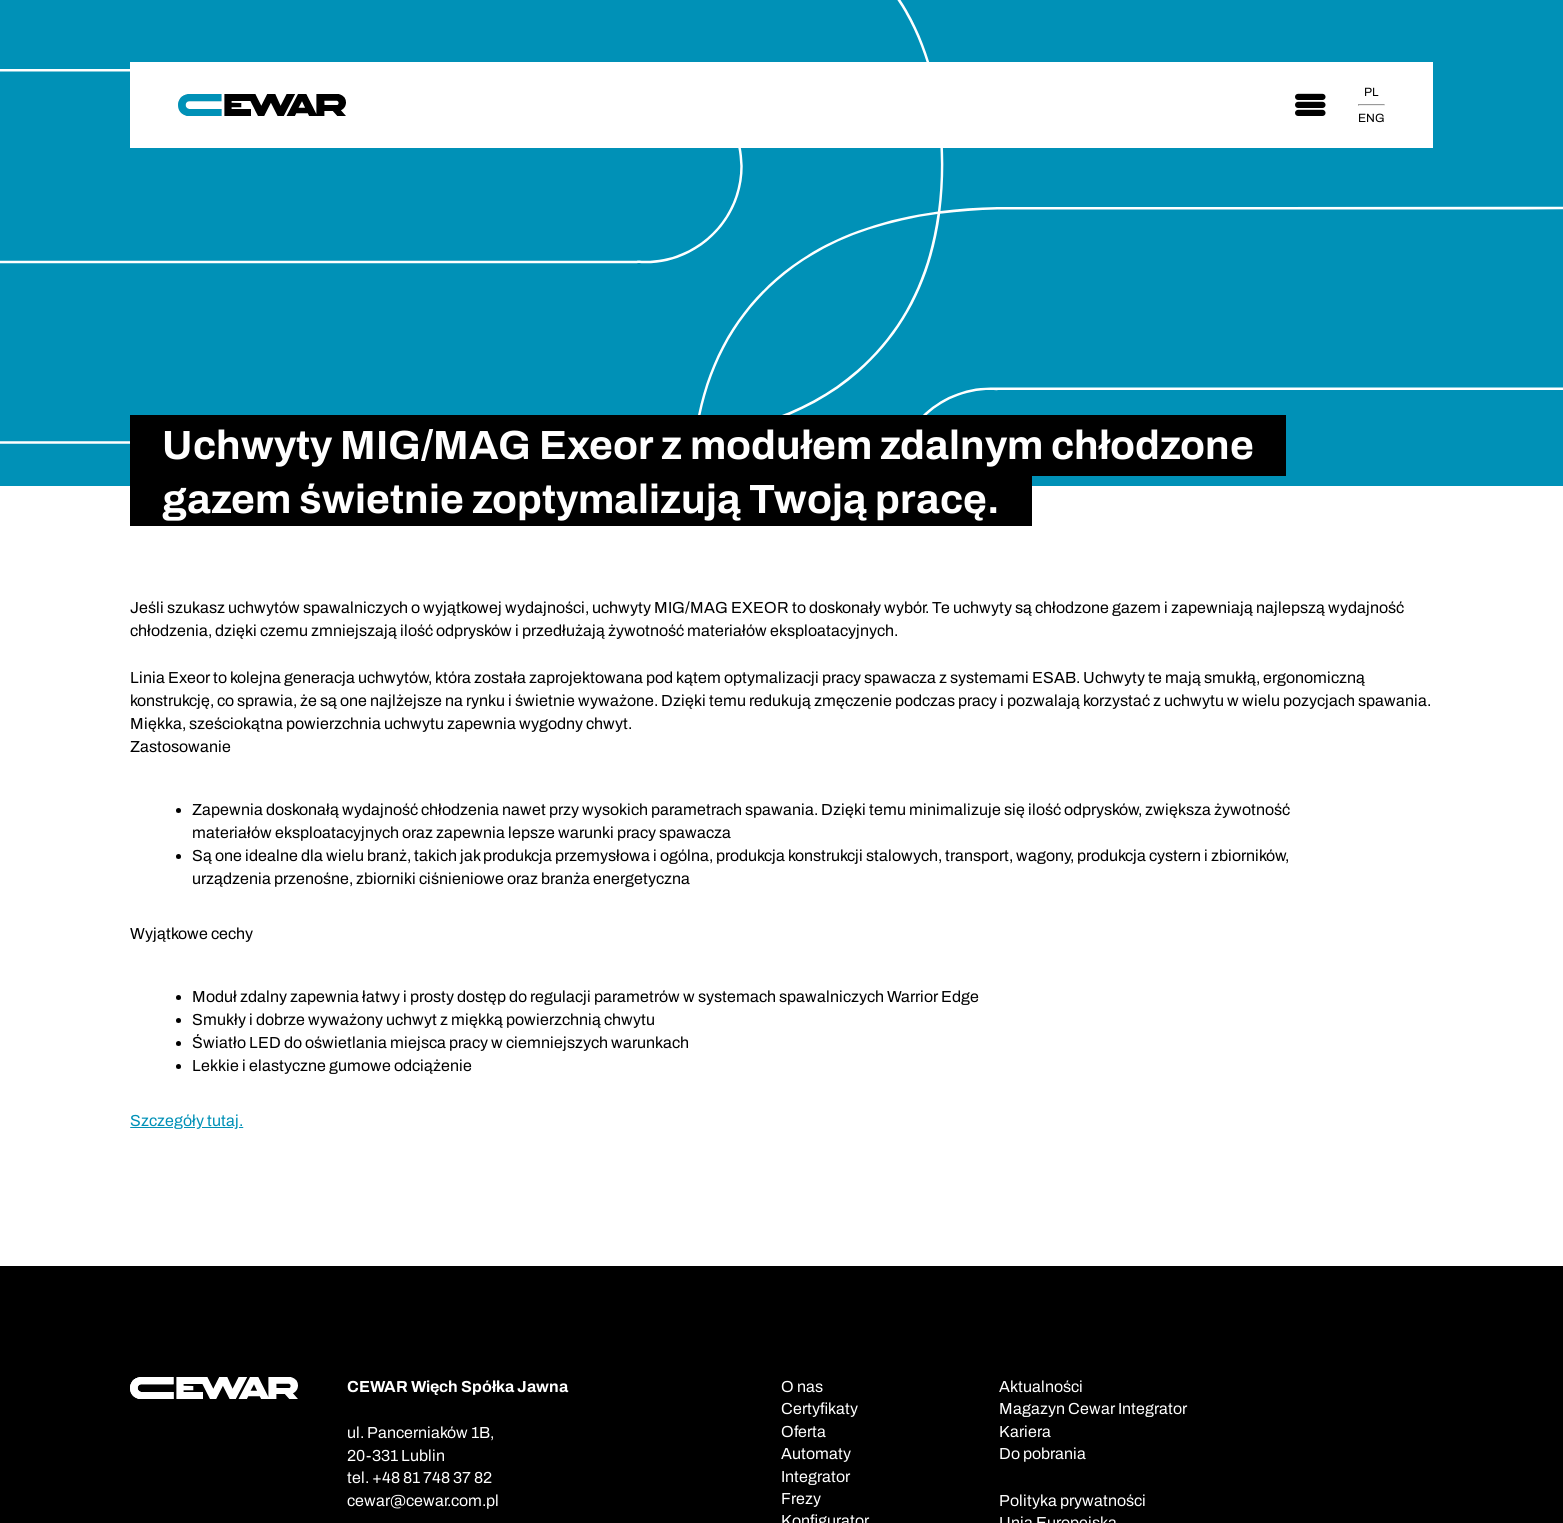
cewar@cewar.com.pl (423, 1500)
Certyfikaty (819, 1408)
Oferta (803, 1431)
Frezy (801, 1498)
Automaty (816, 1453)
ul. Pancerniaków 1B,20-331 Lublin (420, 1443)
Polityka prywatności (1072, 1500)
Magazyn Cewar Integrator (1093, 1408)
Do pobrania (1042, 1453)
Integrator (815, 1476)
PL (1371, 92)
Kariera (1025, 1431)
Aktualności (1041, 1386)
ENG (1371, 118)
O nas (802, 1386)
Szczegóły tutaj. (186, 1120)
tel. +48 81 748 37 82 (419, 1477)
